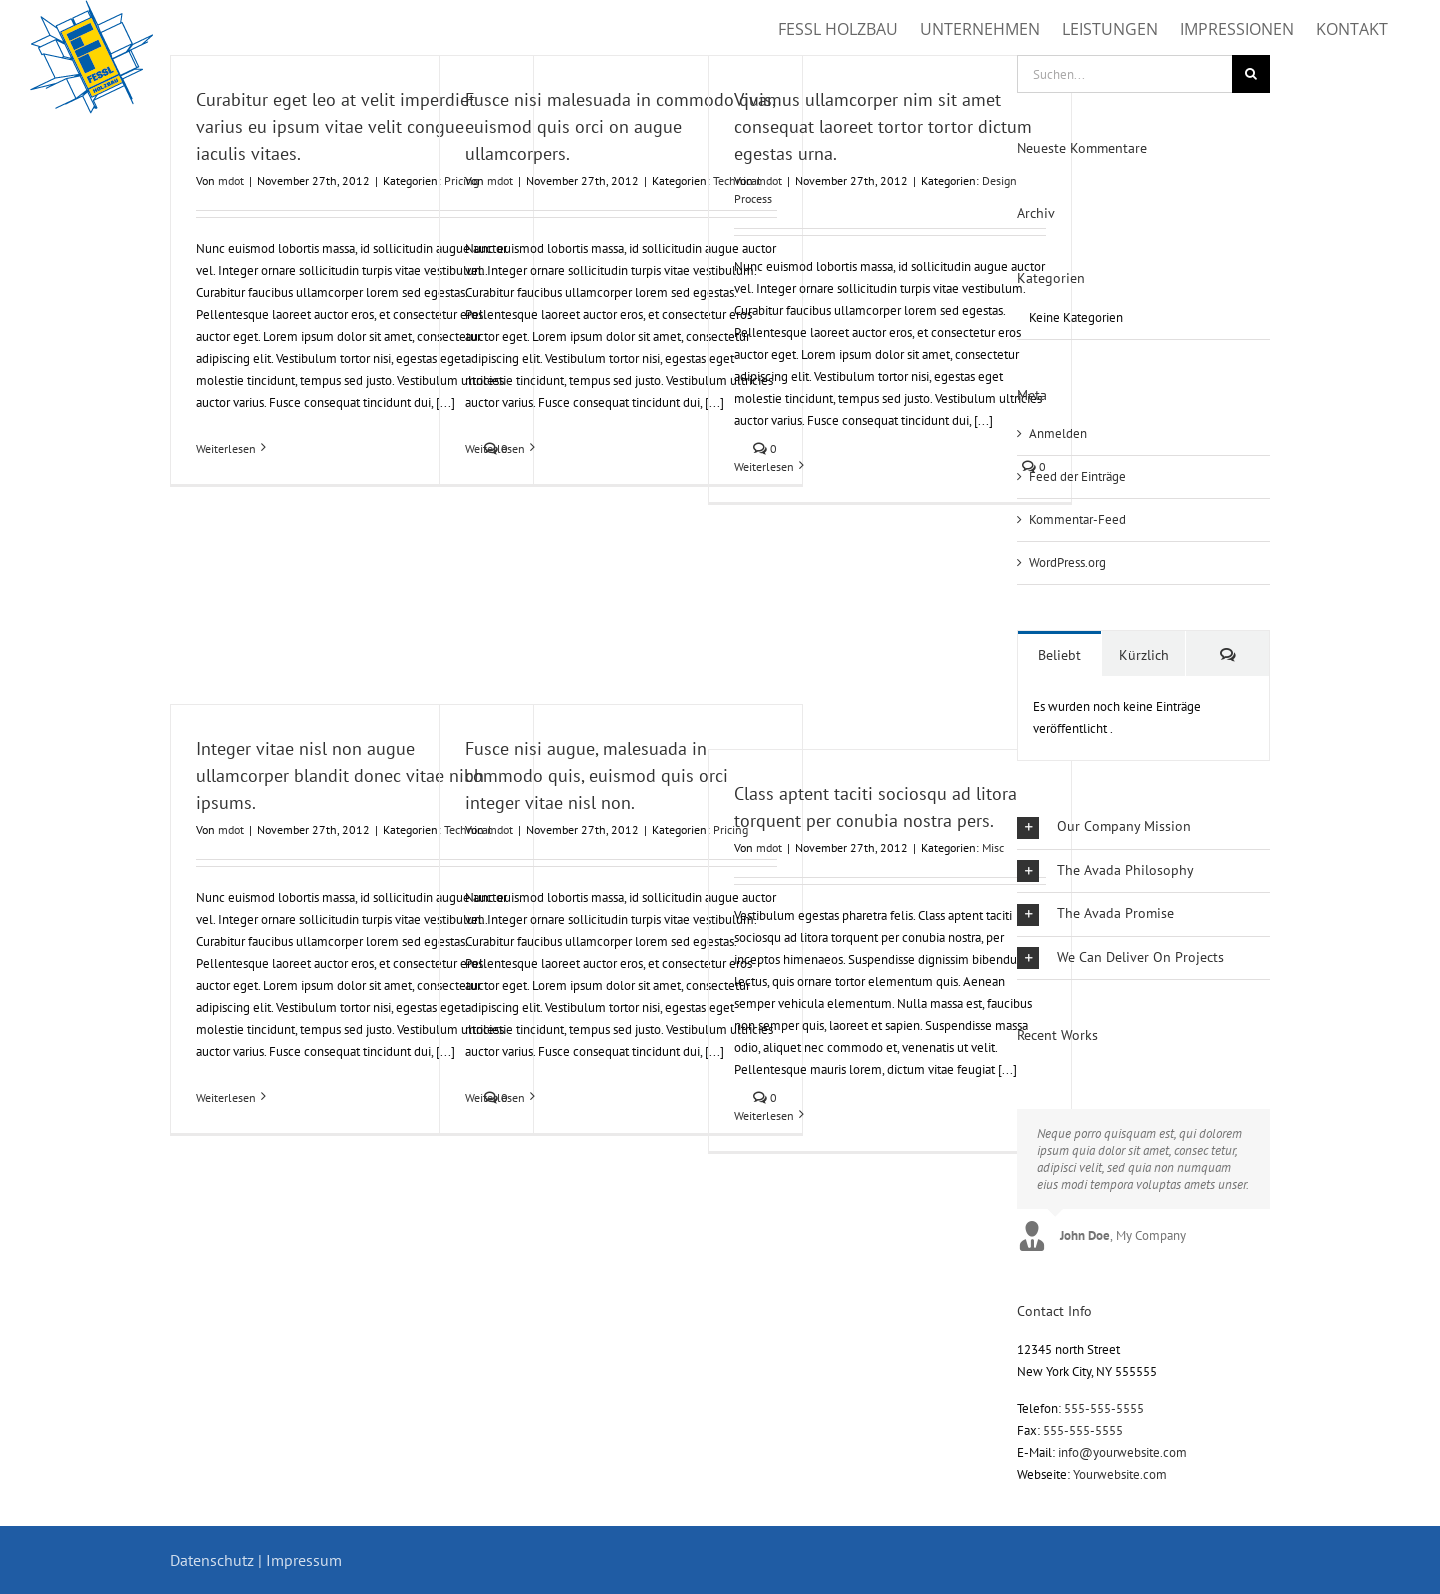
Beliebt (1059, 655)
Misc (993, 847)
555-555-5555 (1104, 1408)
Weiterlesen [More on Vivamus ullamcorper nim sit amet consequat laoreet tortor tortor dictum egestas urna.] (764, 466)
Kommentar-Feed (1077, 519)
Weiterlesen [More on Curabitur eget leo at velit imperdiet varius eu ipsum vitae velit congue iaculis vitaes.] (226, 448)
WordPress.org (1067, 562)
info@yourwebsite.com (1122, 1452)
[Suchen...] (1124, 74)
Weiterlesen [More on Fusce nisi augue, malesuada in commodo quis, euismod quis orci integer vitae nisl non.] (495, 1097)
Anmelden (1058, 433)
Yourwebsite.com (1120, 1474)
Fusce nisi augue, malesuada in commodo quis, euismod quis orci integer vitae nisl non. (596, 775)
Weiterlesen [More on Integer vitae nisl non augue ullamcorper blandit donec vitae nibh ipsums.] (226, 1097)
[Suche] (1251, 74)
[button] (1143, 827)
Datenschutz (212, 1560)
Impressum (304, 1560)
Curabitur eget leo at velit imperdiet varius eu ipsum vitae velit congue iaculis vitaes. (335, 126)
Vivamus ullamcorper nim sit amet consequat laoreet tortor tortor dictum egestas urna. (883, 126)
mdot (231, 180)
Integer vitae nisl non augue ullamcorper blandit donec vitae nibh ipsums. (340, 775)
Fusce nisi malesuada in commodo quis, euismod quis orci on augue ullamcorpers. (620, 126)
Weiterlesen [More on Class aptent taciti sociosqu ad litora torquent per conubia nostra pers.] (764, 1115)
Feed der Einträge (1077, 476)
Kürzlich (1144, 655)
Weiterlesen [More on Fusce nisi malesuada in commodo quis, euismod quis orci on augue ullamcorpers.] (495, 448)
